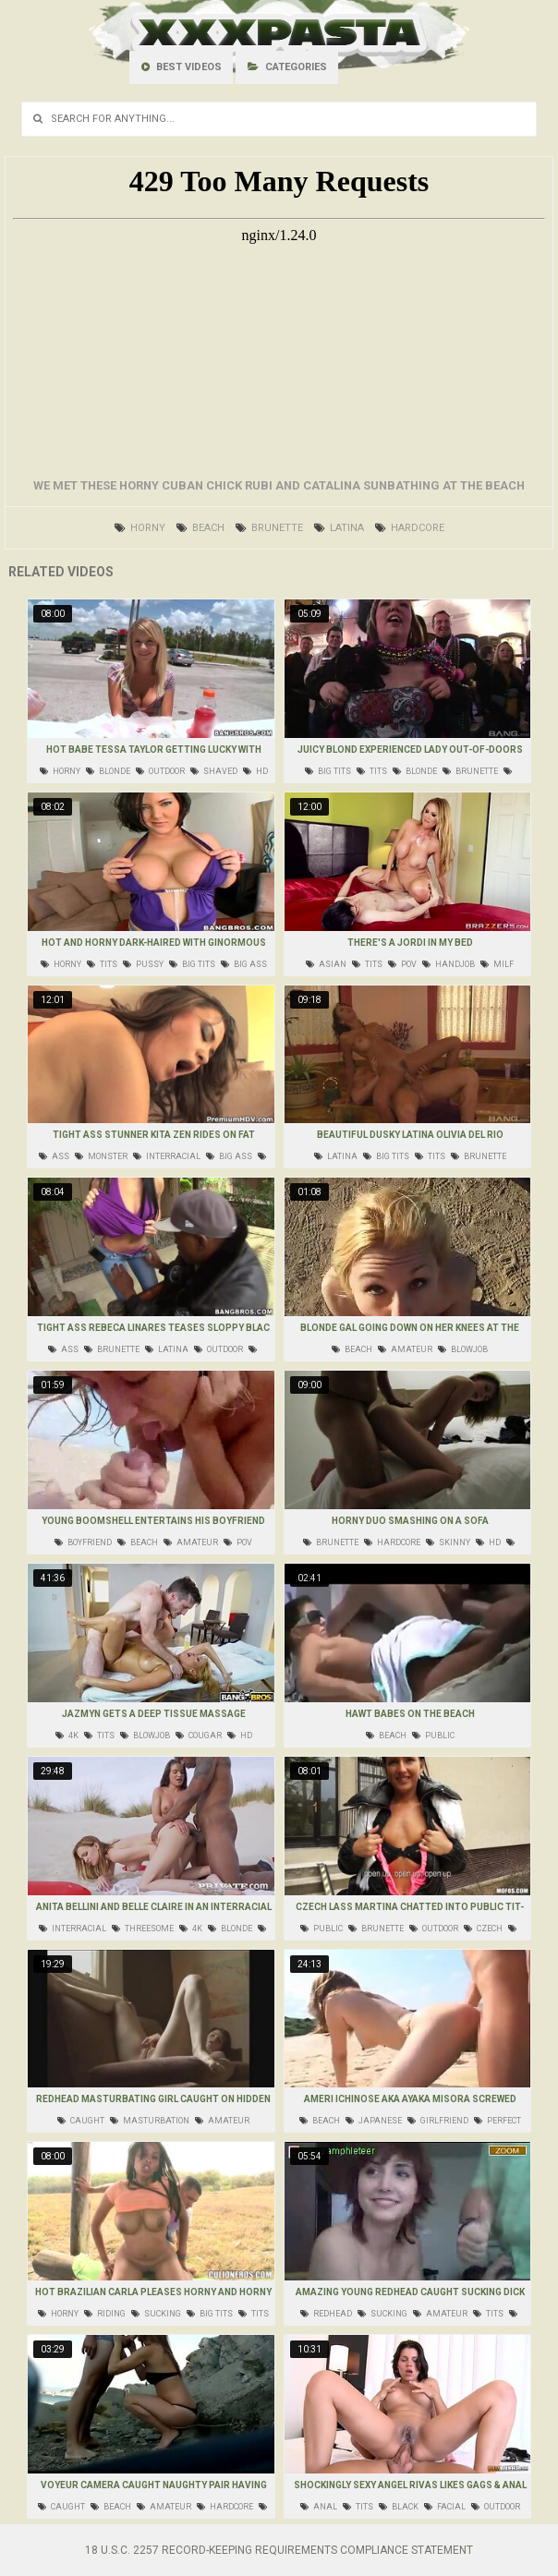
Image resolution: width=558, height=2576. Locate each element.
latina (339, 528)
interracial (166, 1156)
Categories (287, 67)
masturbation (149, 2120)
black (398, 2506)
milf (497, 964)
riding (105, 2313)
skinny (448, 1542)
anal (318, 2506)
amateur (405, 1349)
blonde (108, 771)
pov (402, 964)
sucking (156, 2313)
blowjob (463, 1349)
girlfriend (437, 2120)
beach (200, 528)
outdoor (160, 771)
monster (101, 1156)
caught (80, 2120)
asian (326, 964)
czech (483, 1928)
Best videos (181, 67)
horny (140, 528)
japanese (374, 2120)
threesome (143, 1928)
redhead (326, 2313)
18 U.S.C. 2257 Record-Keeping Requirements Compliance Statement (279, 2550)
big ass (244, 964)
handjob (448, 964)
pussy (143, 964)
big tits (328, 771)
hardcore (409, 528)
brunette (269, 528)
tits (372, 771)
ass (54, 1156)
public (433, 1735)
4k (67, 1735)
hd (255, 771)
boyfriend (83, 1542)
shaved (213, 771)
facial (445, 2506)
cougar (199, 1735)
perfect (497, 2120)
